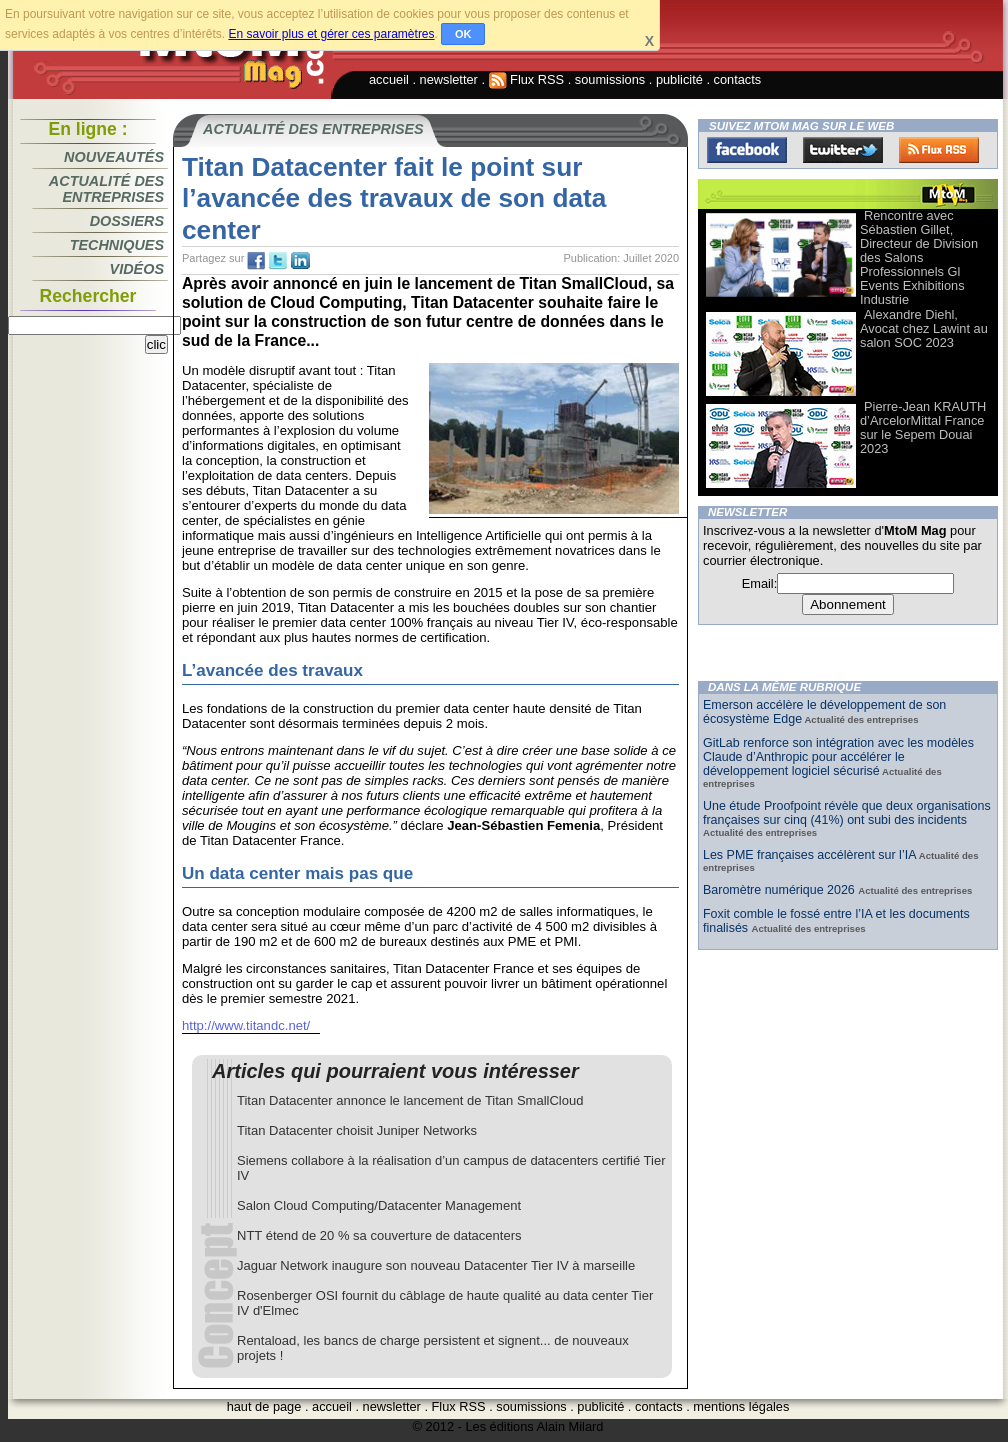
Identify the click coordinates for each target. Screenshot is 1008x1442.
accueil (389, 79)
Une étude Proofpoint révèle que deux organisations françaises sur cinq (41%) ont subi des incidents (847, 813)
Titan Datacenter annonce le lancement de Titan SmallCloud (410, 1100)
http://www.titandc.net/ (246, 1025)
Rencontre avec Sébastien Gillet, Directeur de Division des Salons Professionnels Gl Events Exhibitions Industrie (919, 257)
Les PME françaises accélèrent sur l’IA (809, 855)
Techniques (117, 245)
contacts (738, 79)
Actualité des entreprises (106, 189)
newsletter (449, 79)
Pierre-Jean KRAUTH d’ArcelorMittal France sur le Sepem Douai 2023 (923, 427)
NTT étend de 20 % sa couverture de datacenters (379, 1235)
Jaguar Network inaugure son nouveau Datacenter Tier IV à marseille (436, 1265)
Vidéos (137, 269)
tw (278, 261)
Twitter (843, 150)
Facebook (747, 150)
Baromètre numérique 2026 (780, 890)
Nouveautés (114, 157)
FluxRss (939, 150)
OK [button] (463, 34)
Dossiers (127, 221)
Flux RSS (527, 79)
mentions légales (741, 1406)
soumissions (610, 79)
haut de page (264, 1406)
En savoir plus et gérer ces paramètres (331, 34)
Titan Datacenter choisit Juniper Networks (357, 1130)
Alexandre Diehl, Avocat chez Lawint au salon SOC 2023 (924, 328)
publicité (679, 79)
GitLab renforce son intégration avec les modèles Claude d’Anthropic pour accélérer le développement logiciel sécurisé (838, 757)
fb (256, 261)
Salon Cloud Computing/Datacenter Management (379, 1205)
